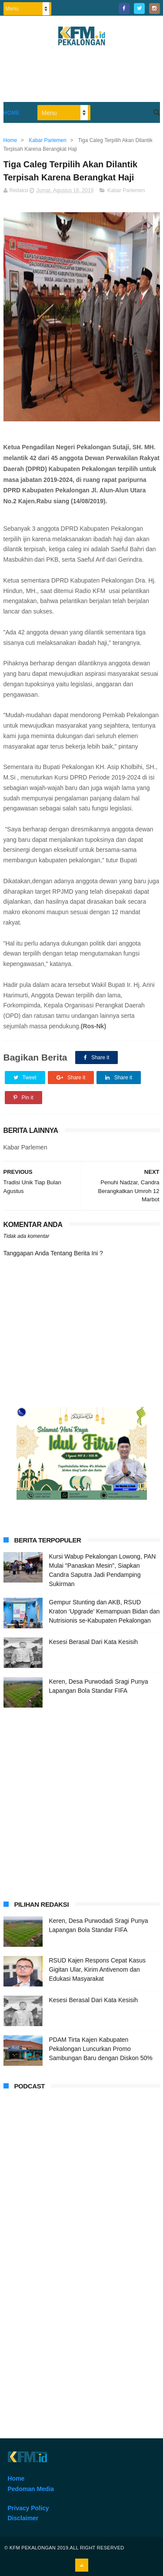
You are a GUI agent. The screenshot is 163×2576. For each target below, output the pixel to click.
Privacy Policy (28, 2508)
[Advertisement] (81, 1802)
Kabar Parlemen (126, 190)
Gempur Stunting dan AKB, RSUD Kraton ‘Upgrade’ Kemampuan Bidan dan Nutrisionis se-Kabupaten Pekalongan (104, 1611)
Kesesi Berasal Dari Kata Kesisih (93, 1641)
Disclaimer (23, 2518)
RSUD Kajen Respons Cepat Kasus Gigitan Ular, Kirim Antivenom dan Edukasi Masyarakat (97, 1969)
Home (11, 113)
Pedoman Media (31, 2488)
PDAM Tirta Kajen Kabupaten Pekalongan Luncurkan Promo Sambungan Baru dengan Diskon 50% (101, 2048)
